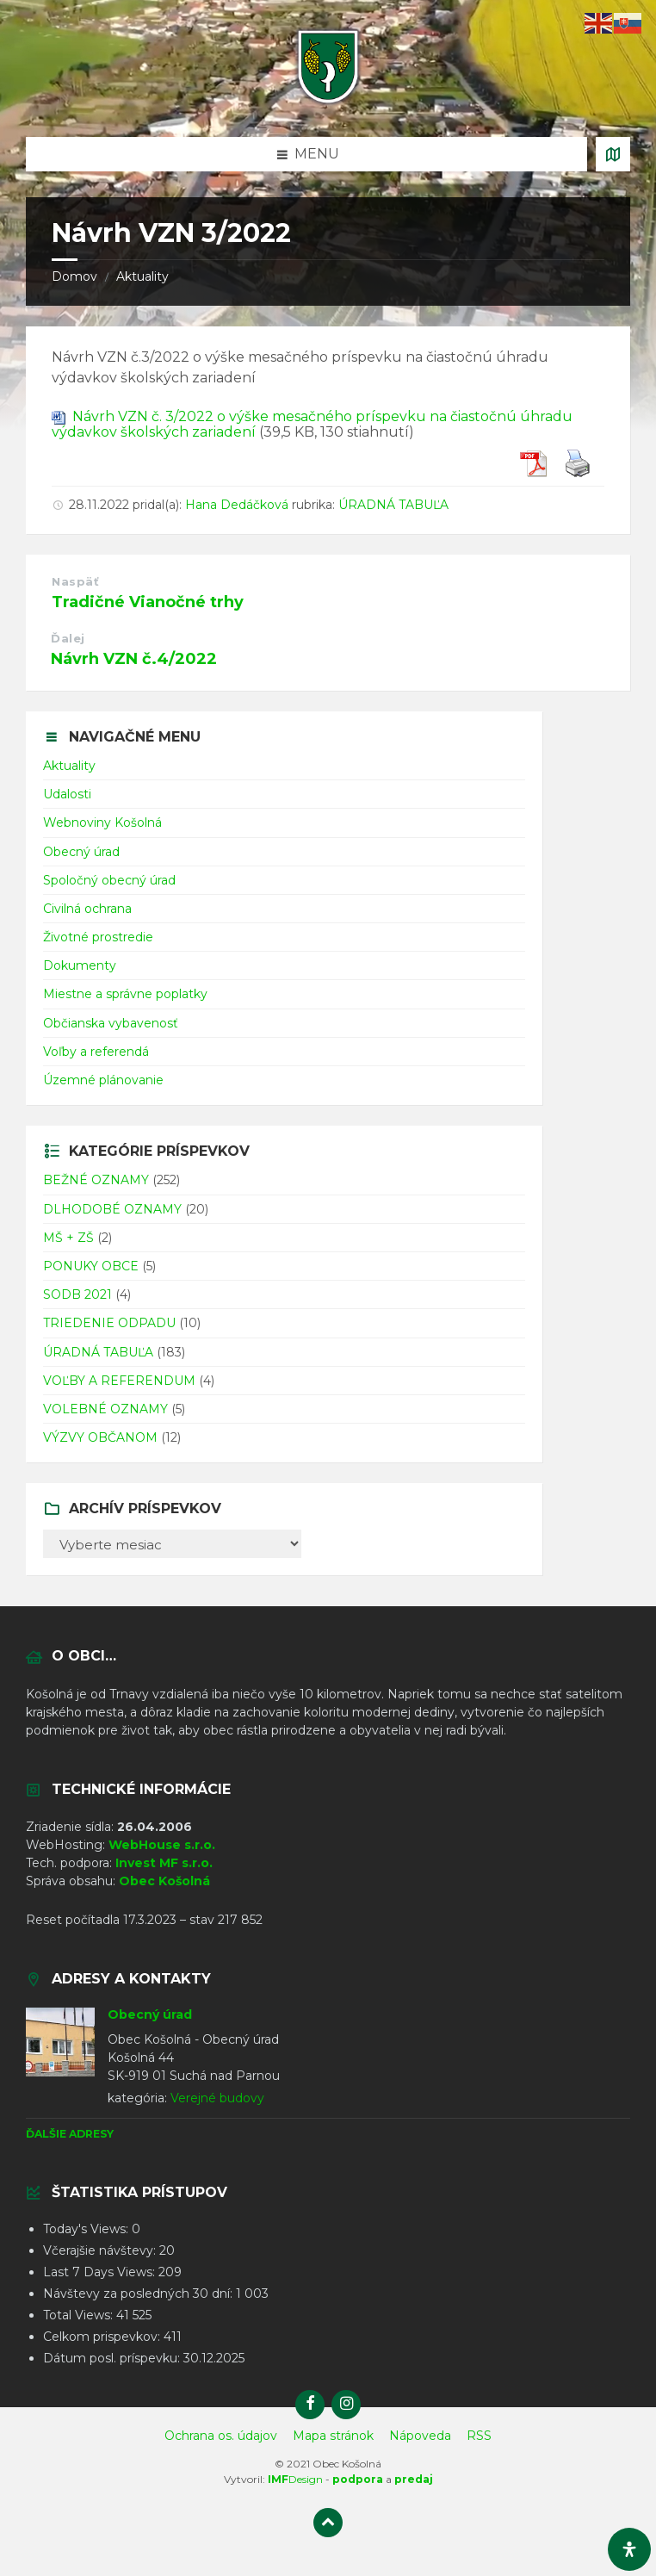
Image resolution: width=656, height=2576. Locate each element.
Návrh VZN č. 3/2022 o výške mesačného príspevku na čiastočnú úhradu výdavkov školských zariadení (312, 424)
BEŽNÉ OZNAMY (96, 1180)
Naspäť (75, 581)
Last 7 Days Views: (100, 2272)
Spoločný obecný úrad (109, 880)
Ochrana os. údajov (220, 2435)
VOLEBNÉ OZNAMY (105, 1409)
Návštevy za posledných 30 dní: (139, 2293)
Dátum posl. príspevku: (113, 2358)
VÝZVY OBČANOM (100, 1437)
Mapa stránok (333, 2435)
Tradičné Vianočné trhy (148, 602)
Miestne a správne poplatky (125, 994)
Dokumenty (79, 965)
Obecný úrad (81, 852)
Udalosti (67, 794)
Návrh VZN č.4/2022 (134, 658)
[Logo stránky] (328, 103)
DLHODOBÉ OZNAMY (112, 1209)
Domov (74, 276)
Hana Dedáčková (236, 504)
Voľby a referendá (96, 1051)
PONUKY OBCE (91, 1266)
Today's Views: (87, 2229)
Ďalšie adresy (70, 2133)
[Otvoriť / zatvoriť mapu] (613, 154)
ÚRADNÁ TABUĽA (393, 504)
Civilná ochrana (87, 908)
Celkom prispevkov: (103, 2336)
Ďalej (68, 638)
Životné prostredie (98, 937)
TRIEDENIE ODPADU (109, 1323)
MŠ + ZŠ (68, 1237)
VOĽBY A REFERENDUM (119, 1380)
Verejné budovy (217, 2098)
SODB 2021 (77, 1294)
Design (295, 2479)
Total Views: (79, 2315)
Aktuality (142, 276)
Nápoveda (420, 2435)
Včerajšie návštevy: (101, 2250)
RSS (479, 2435)
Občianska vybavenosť (110, 1023)
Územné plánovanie (103, 1080)
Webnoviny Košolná (102, 822)
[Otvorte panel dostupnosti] (629, 2549)
